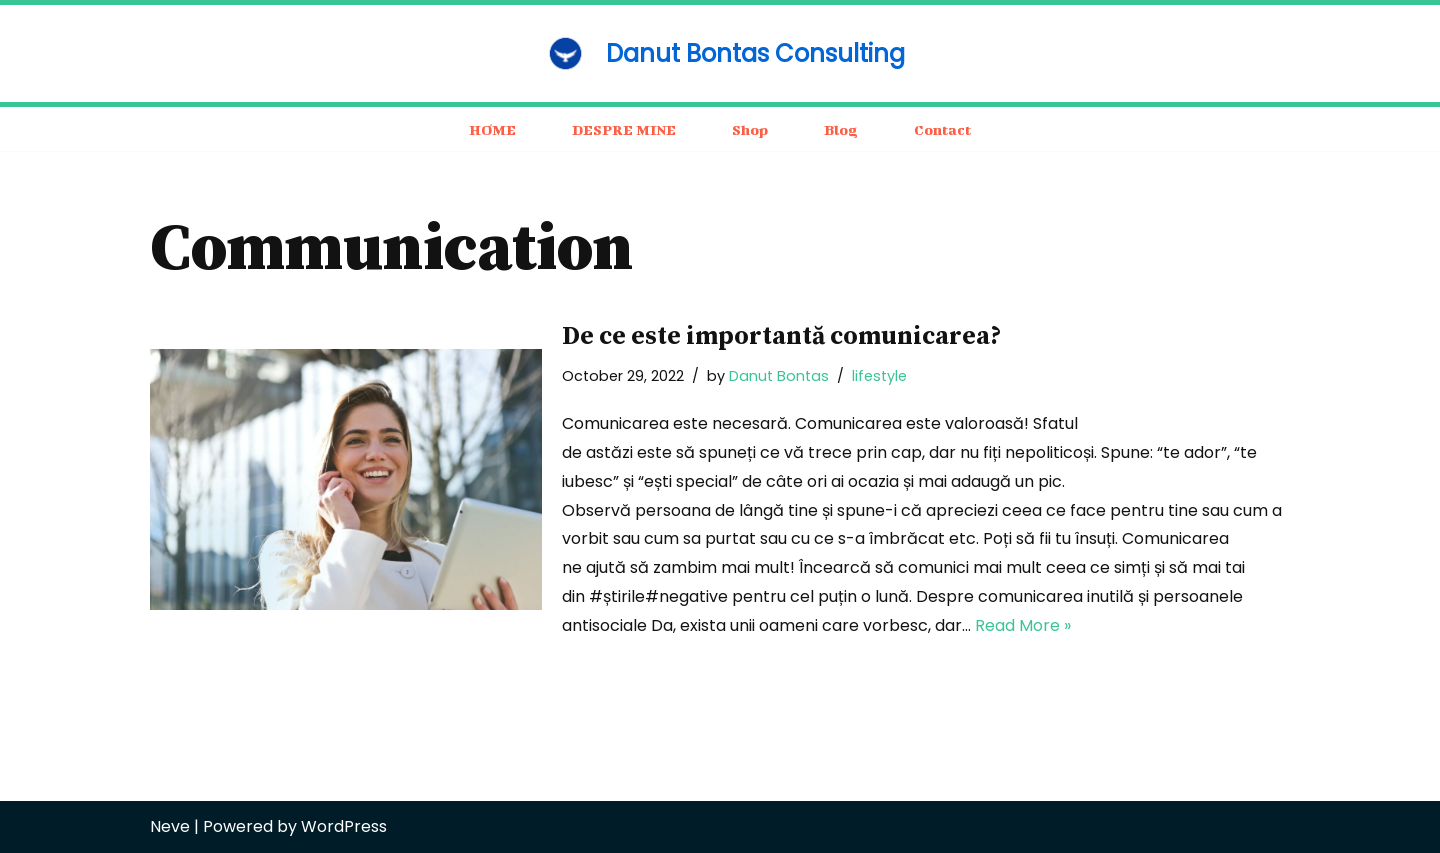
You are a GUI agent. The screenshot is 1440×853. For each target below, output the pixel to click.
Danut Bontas (779, 376)
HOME (492, 129)
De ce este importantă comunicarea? (781, 336)
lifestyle (879, 376)
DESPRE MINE (624, 129)
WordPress (344, 826)
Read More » (1023, 625)
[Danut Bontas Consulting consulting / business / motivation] (720, 53)
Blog (841, 129)
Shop (750, 129)
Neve (170, 826)
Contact (942, 129)
